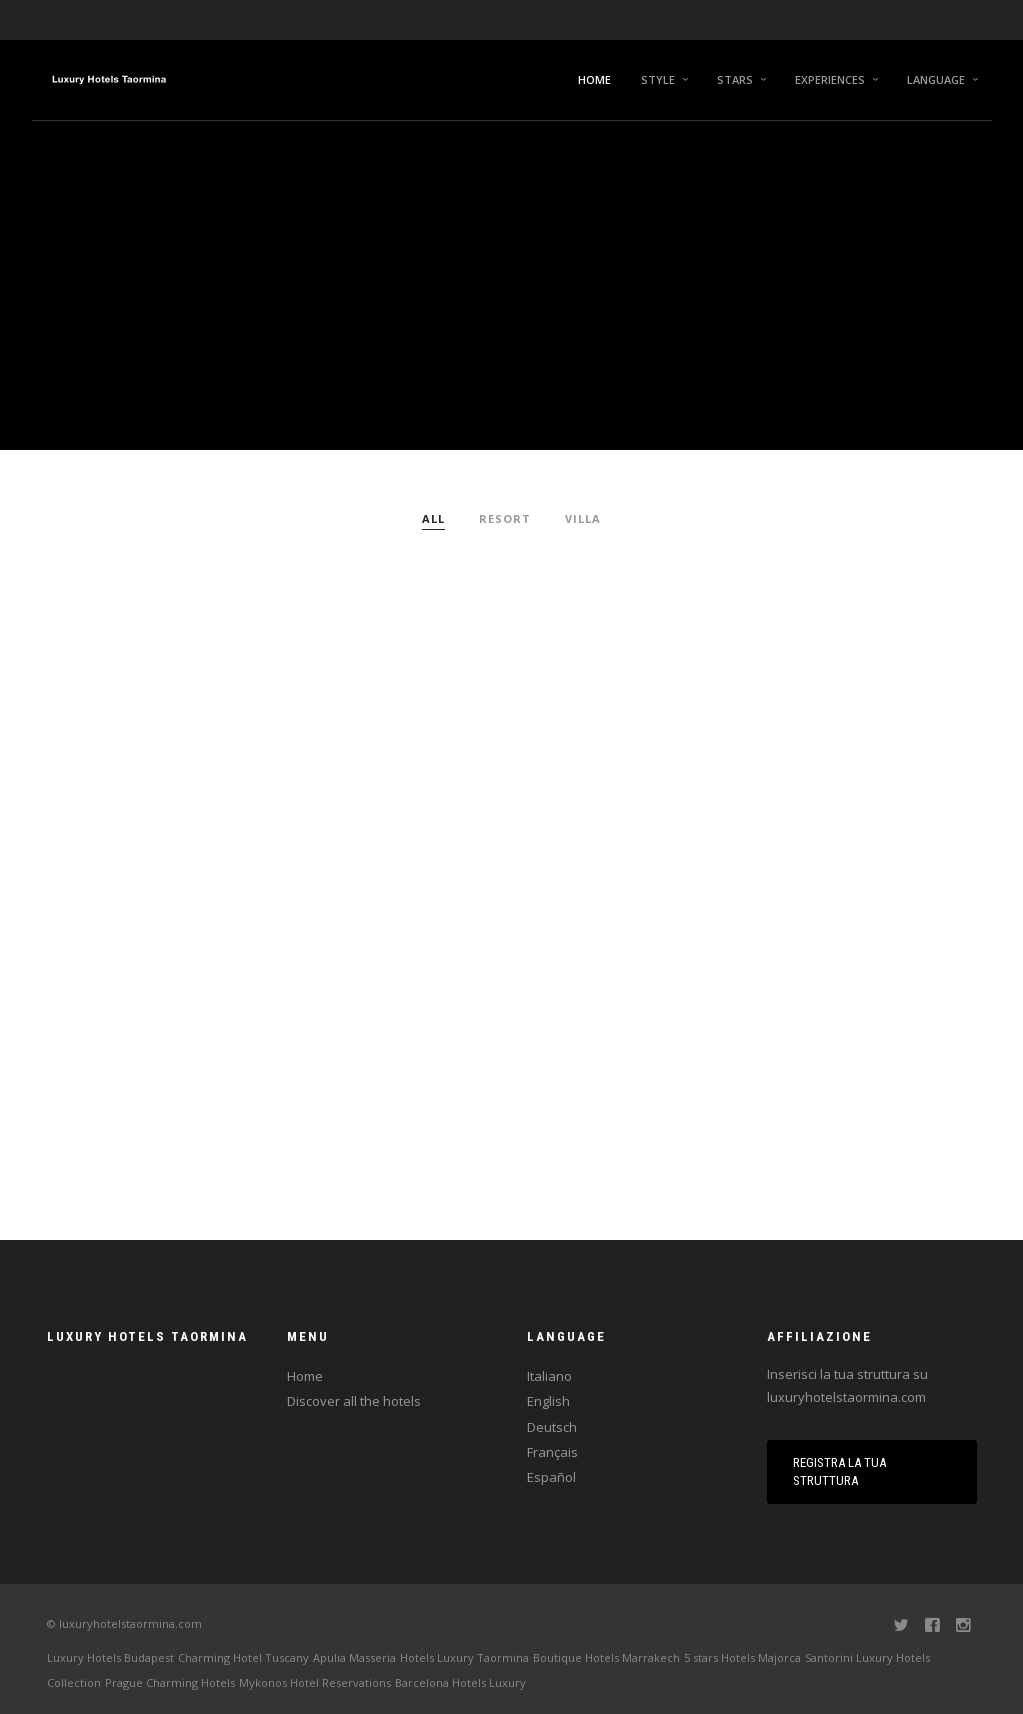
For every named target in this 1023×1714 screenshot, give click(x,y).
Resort (505, 518)
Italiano (549, 1376)
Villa (583, 518)
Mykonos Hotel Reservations (315, 1682)
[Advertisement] (512, 678)
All (433, 518)
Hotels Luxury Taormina (464, 1657)
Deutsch (552, 1427)
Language (936, 79)
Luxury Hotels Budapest (110, 1657)
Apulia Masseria (354, 1657)
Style (658, 79)
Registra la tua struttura (839, 1471)
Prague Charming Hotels (170, 1682)
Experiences (830, 79)
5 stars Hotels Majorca (742, 1657)
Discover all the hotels (354, 1401)
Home (594, 79)
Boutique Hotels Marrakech (606, 1657)
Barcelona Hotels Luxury (460, 1682)
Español (551, 1477)
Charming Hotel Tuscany (243, 1657)
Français (552, 1452)
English (548, 1401)
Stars (735, 79)
